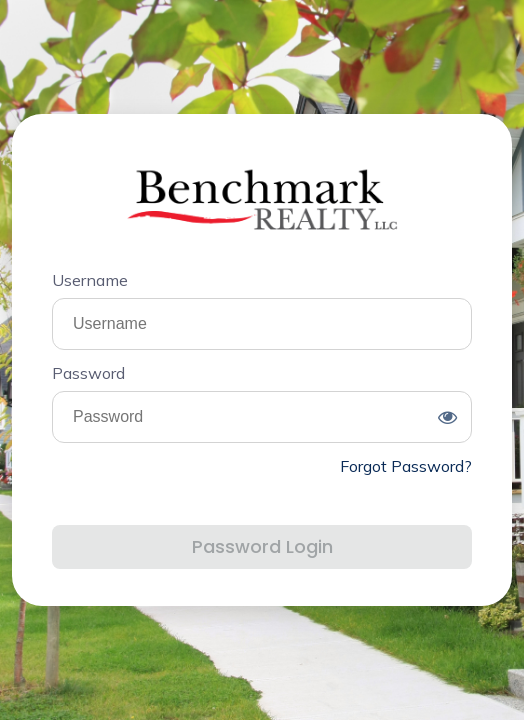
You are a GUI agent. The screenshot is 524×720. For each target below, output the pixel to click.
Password (88, 373)
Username (90, 280)
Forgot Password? (406, 466)
